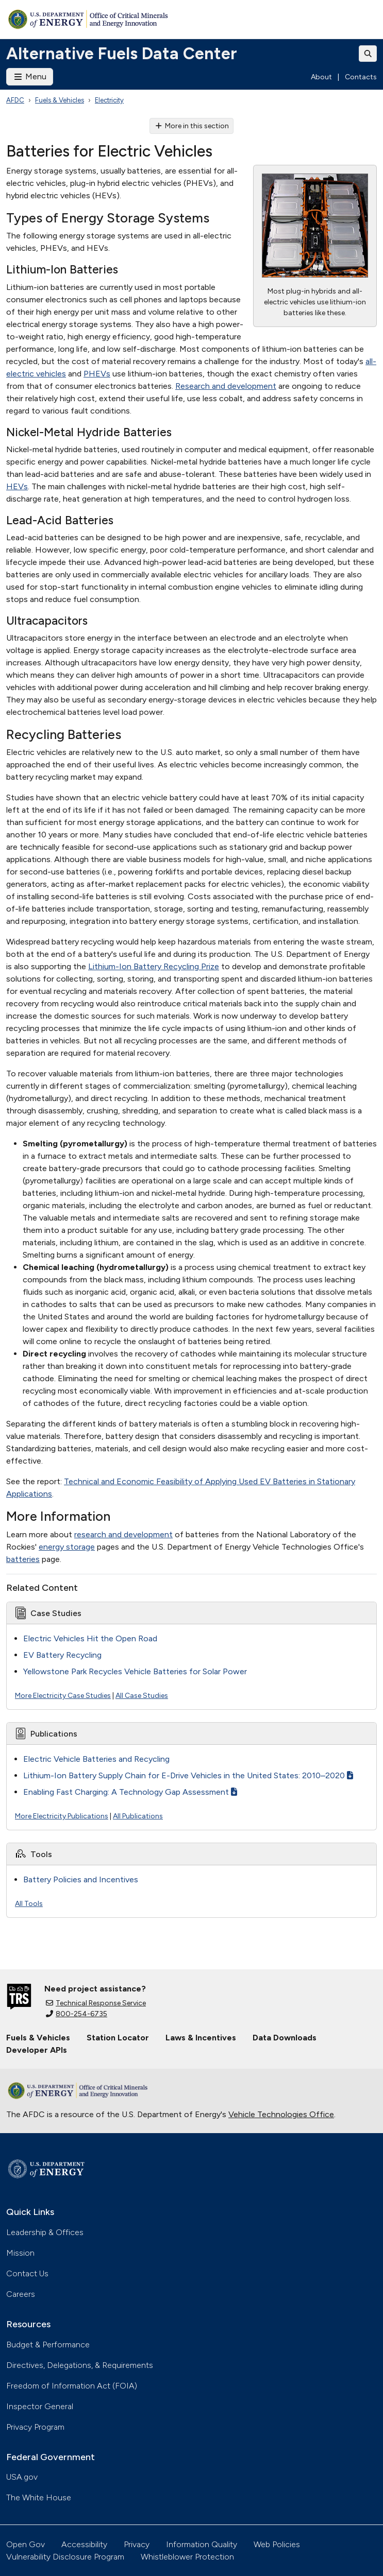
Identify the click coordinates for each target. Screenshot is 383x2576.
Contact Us (27, 2273)
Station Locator (118, 2037)
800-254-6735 (76, 2014)
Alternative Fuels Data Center (121, 53)
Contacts (361, 77)
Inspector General (39, 2406)
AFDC (15, 100)
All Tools (29, 1903)
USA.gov (22, 2477)
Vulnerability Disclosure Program (65, 2557)
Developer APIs (36, 2050)
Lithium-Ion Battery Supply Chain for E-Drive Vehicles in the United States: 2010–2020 (188, 1775)
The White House (38, 2497)
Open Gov (25, 2544)
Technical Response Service (96, 2003)
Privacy (136, 2544)
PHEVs (97, 374)
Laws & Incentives (200, 2037)
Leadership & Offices (45, 2232)
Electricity (109, 100)
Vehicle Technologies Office (281, 2114)
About (321, 77)
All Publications (138, 1816)
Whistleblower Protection (187, 2557)
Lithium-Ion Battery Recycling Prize (153, 966)
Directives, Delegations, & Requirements (79, 2365)
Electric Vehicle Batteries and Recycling (96, 1759)
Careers (20, 2294)
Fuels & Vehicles (59, 100)
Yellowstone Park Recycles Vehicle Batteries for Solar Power (135, 1671)
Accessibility (84, 2544)
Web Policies (277, 2544)
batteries (23, 1559)
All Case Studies (141, 1695)
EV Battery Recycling (62, 1655)
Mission (20, 2253)
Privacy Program (35, 2427)
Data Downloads (285, 2037)
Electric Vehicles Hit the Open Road (90, 1638)
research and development (123, 1534)
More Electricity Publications (61, 1816)
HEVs (17, 486)
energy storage (67, 1547)
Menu (29, 76)
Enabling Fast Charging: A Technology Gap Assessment (130, 1792)
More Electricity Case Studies (63, 1695)
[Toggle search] (368, 53)
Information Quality (201, 2544)
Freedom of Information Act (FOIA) (71, 2386)
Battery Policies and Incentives (80, 1879)
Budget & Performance (48, 2344)
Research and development (225, 386)
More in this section (191, 126)
